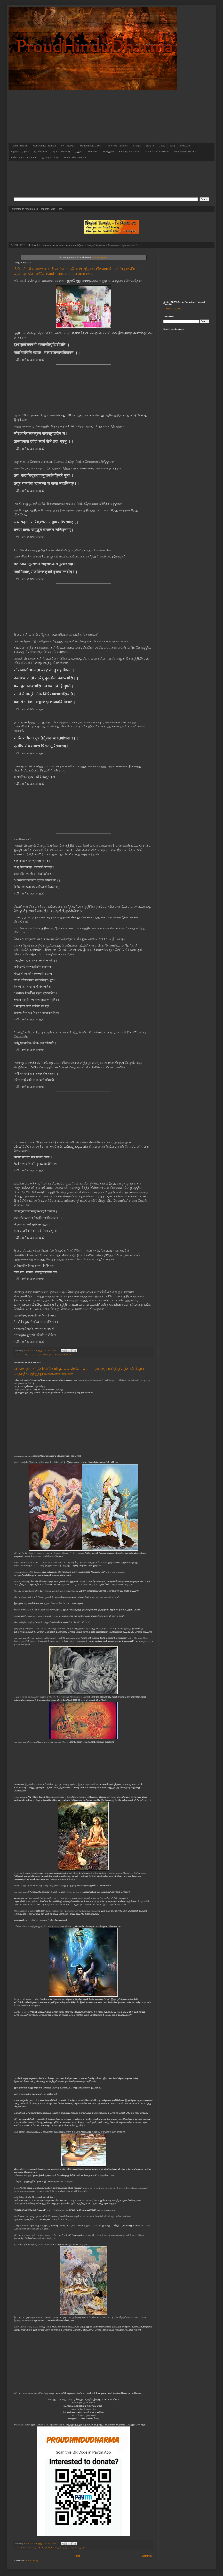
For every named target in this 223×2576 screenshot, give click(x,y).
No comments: (51, 1350)
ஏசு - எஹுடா (68, 145)
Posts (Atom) (32, 2560)
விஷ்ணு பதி (79, 2548)
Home (77, 2556)
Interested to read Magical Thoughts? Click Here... (37, 209)
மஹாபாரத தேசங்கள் (117, 145)
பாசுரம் (137, 145)
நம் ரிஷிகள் (40, 151)
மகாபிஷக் (46, 1355)
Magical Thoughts (174, 309)
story (34, 2548)
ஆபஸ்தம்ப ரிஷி (50, 157)
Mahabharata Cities (90, 145)
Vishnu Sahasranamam (23, 157)
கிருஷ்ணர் (185, 145)
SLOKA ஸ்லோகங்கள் (157, 151)
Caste (162, 145)
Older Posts (147, 2556)
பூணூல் (79, 151)
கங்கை (24, 1355)
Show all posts (100, 257)
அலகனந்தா (42, 2548)
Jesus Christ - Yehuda (44, 145)
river (29, 2548)
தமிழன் (150, 145)
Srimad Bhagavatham (74, 157)
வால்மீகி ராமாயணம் (184, 151)
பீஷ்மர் (38, 1355)
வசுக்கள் (67, 1355)
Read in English (19, 145)
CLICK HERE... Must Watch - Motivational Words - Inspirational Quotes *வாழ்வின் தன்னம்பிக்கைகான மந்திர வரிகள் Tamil (76, 245)
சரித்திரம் (58, 2548)
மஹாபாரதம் (57, 1355)
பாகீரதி (70, 2548)
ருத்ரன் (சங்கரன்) (61, 151)
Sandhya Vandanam (129, 151)
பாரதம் (31, 1355)
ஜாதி (172, 145)
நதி (64, 2548)
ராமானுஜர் (108, 151)
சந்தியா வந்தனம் (20, 151)
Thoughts (93, 151)
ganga (24, 2548)
